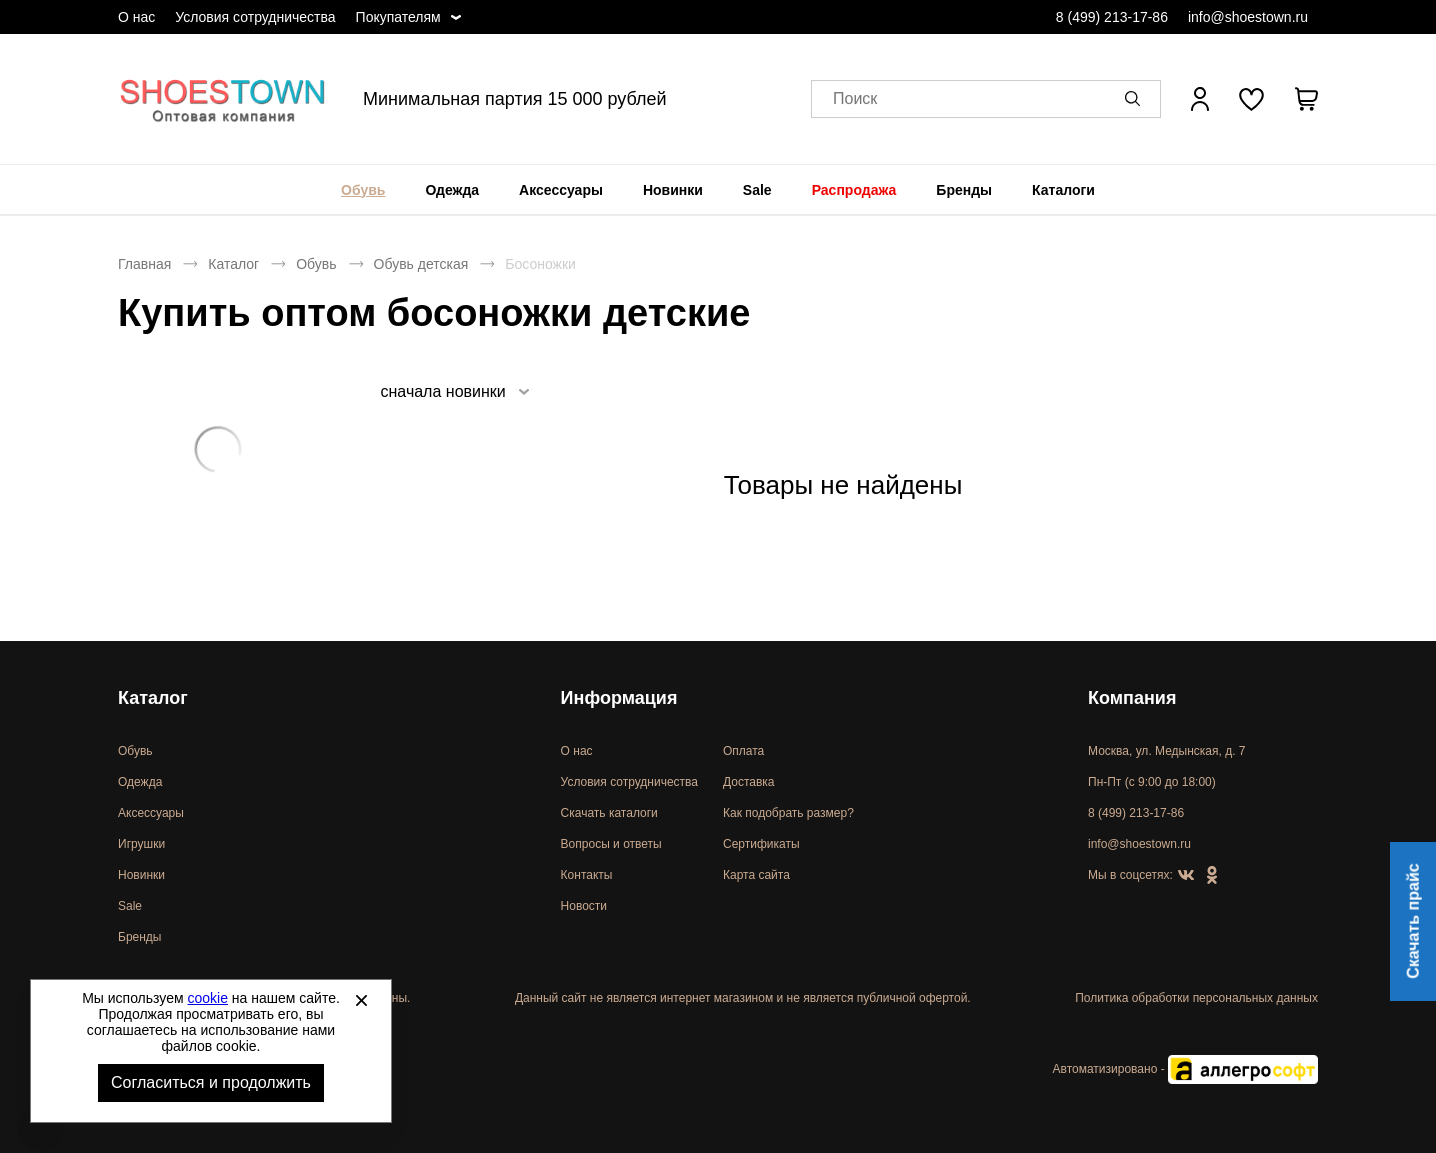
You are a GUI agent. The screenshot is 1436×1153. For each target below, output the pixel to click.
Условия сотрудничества (255, 17)
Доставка (749, 782)
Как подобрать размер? (788, 813)
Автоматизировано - (1185, 1069)
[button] (1136, 99)
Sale (757, 190)
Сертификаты (761, 844)
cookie (208, 998)
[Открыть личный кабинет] (1200, 99)
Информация (619, 698)
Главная (144, 264)
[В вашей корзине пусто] (1306, 99)
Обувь (363, 190)
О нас (136, 17)
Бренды (964, 190)
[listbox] (454, 391)
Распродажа (854, 190)
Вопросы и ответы (611, 844)
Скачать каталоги (609, 813)
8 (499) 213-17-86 (1112, 17)
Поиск (855, 99)
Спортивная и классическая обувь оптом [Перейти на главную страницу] (223, 99)
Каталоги (1063, 190)
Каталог (233, 264)
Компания (1132, 698)
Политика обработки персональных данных (1196, 998)
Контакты (587, 875)
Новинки (673, 190)
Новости (584, 906)
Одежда (452, 190)
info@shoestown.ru (1248, 17)
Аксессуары (561, 190)
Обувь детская (421, 264)
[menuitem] (363, 190)
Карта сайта (756, 875)
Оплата (743, 751)
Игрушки (141, 844)
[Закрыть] (361, 1000)
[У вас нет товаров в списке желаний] (1251, 99)
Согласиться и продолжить (211, 1082)
